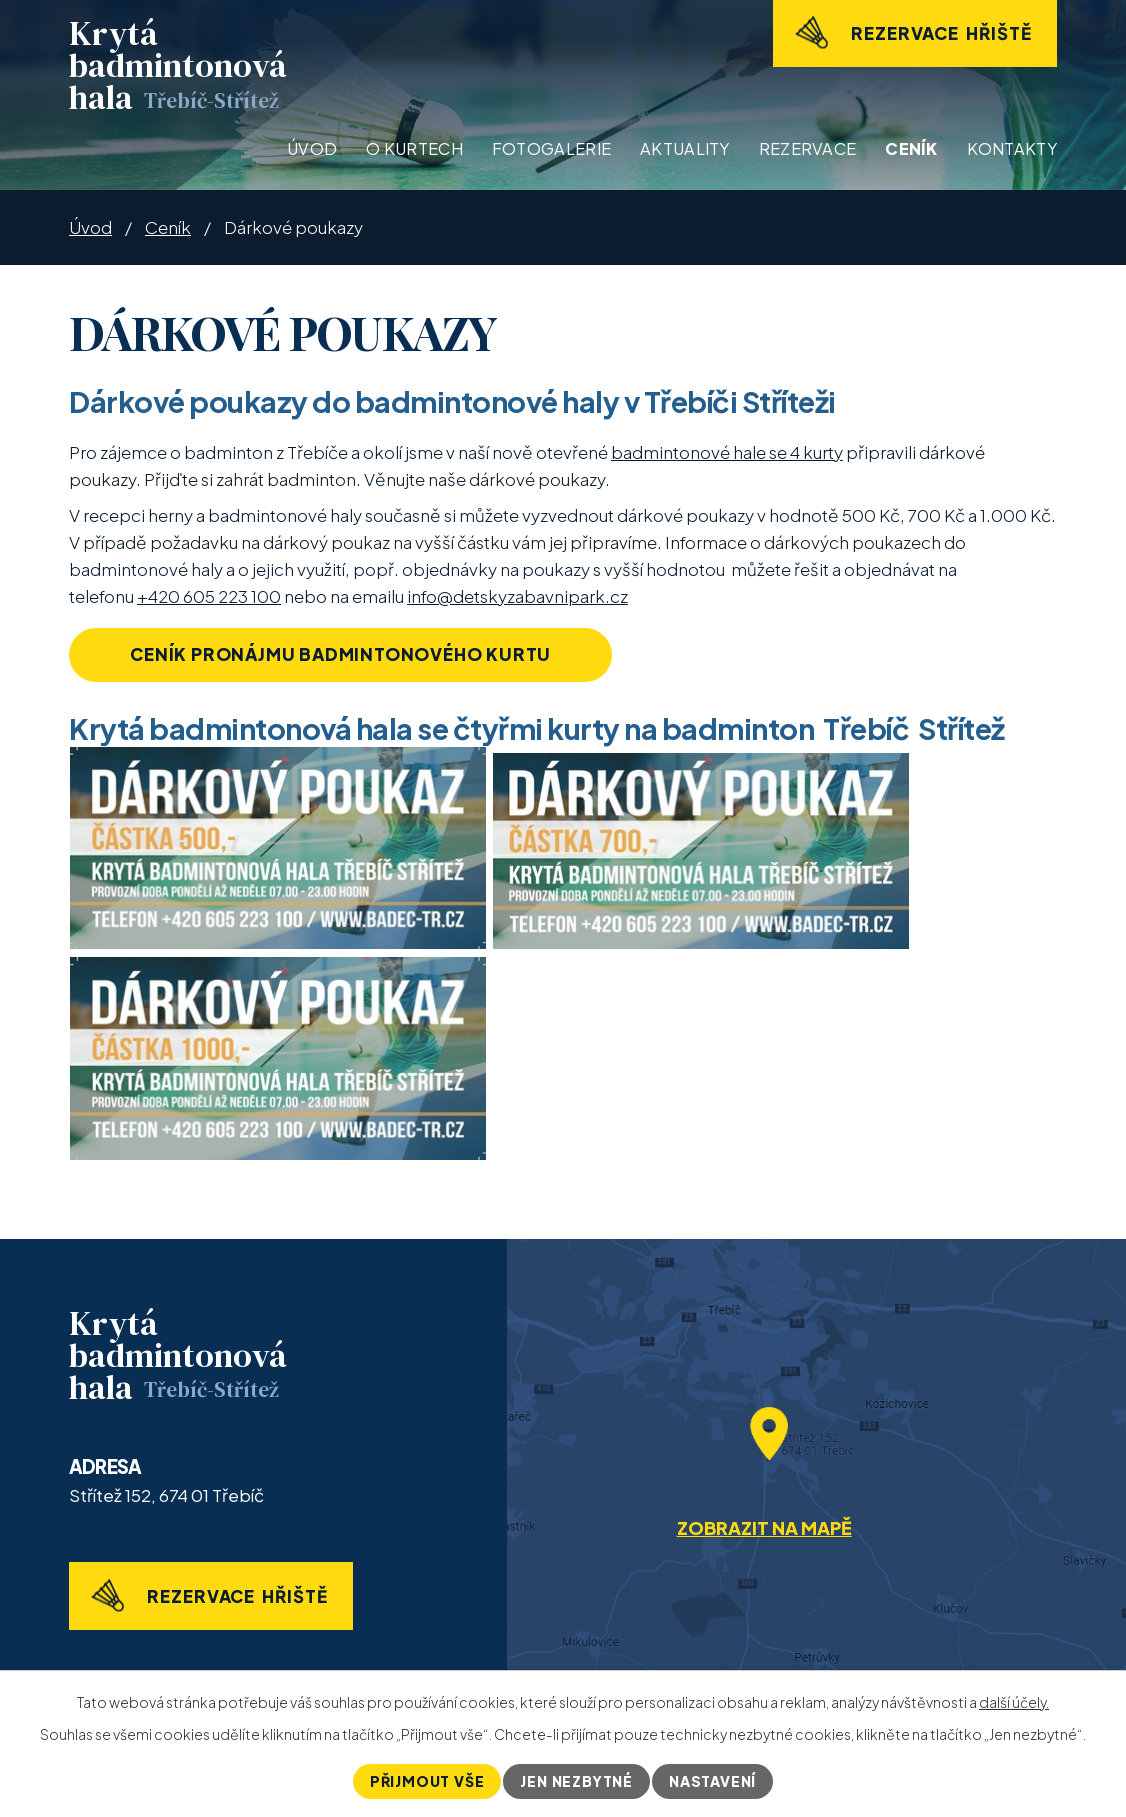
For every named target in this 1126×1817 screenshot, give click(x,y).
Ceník (911, 148)
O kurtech (414, 148)
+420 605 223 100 (209, 596)
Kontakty (1012, 148)
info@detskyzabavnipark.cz (517, 596)
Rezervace (808, 148)
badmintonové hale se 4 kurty (727, 452)
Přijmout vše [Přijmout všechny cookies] (427, 1781)
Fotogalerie (551, 148)
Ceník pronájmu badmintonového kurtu (340, 654)
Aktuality (685, 148)
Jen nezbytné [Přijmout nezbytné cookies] (576, 1781)
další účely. (1014, 1702)
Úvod (312, 148)
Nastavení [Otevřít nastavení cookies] (712, 1781)
